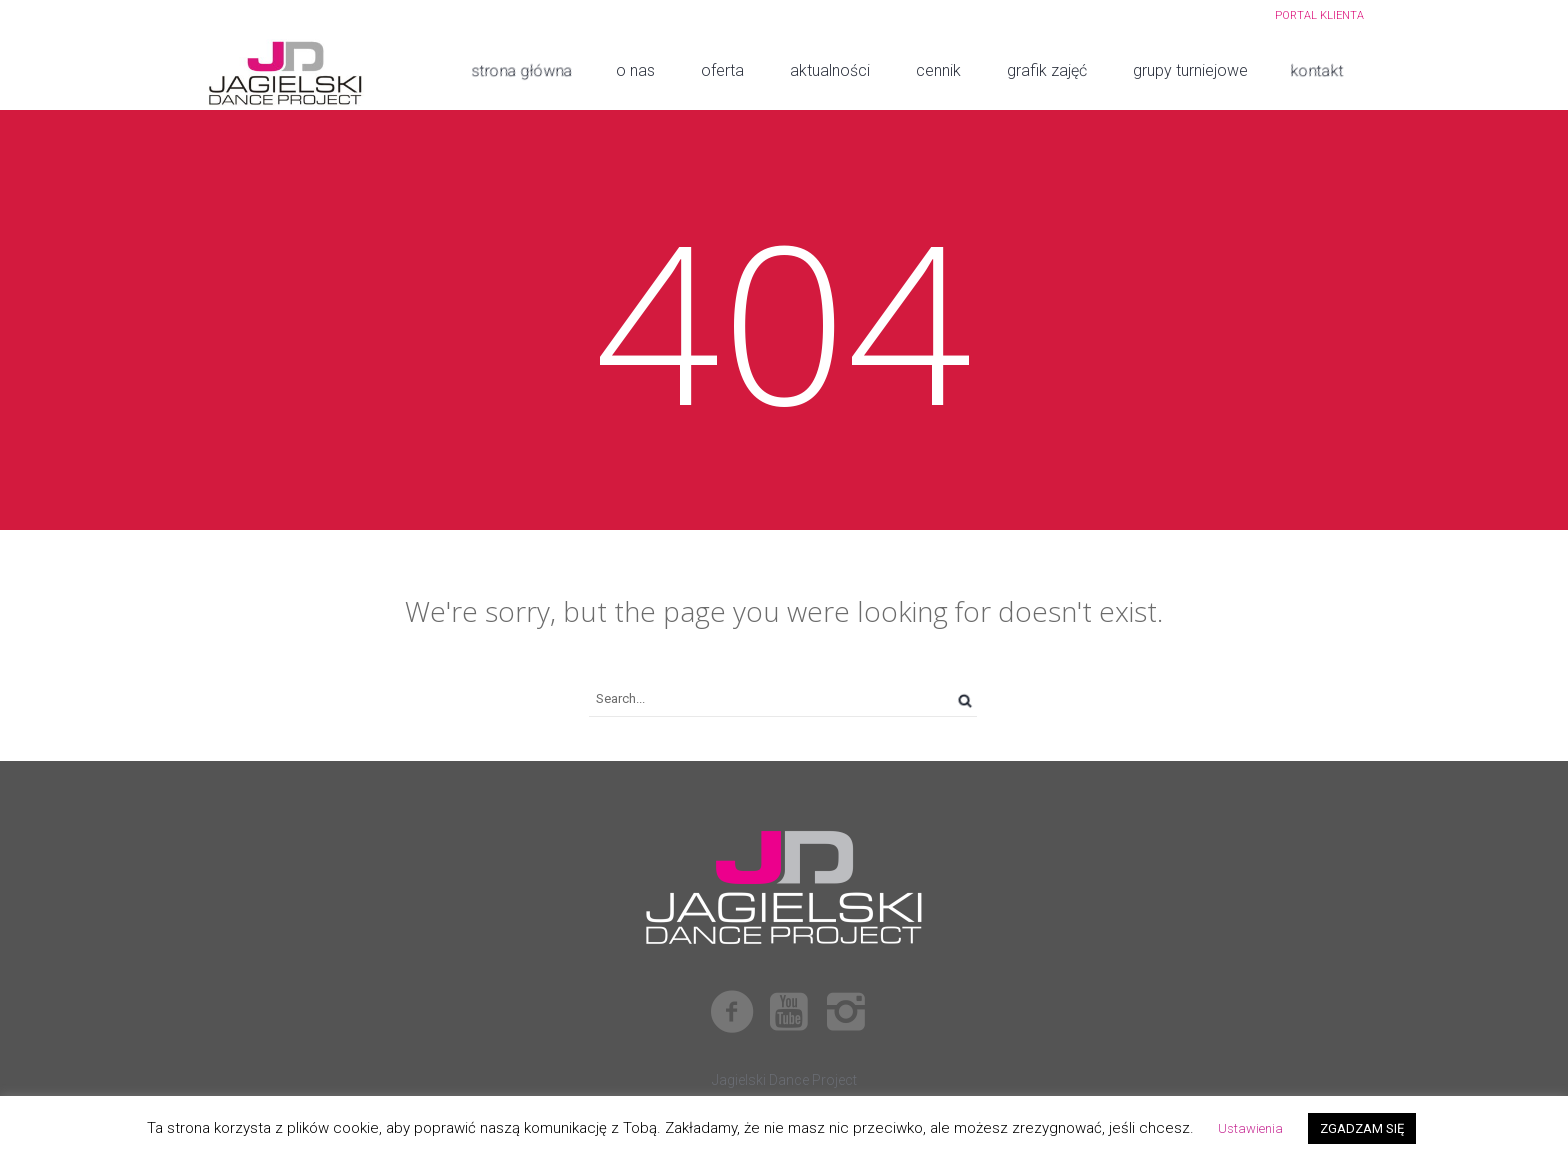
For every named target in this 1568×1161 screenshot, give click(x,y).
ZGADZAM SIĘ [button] (1362, 1128)
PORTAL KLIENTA (1319, 15)
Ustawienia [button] (1250, 1128)
